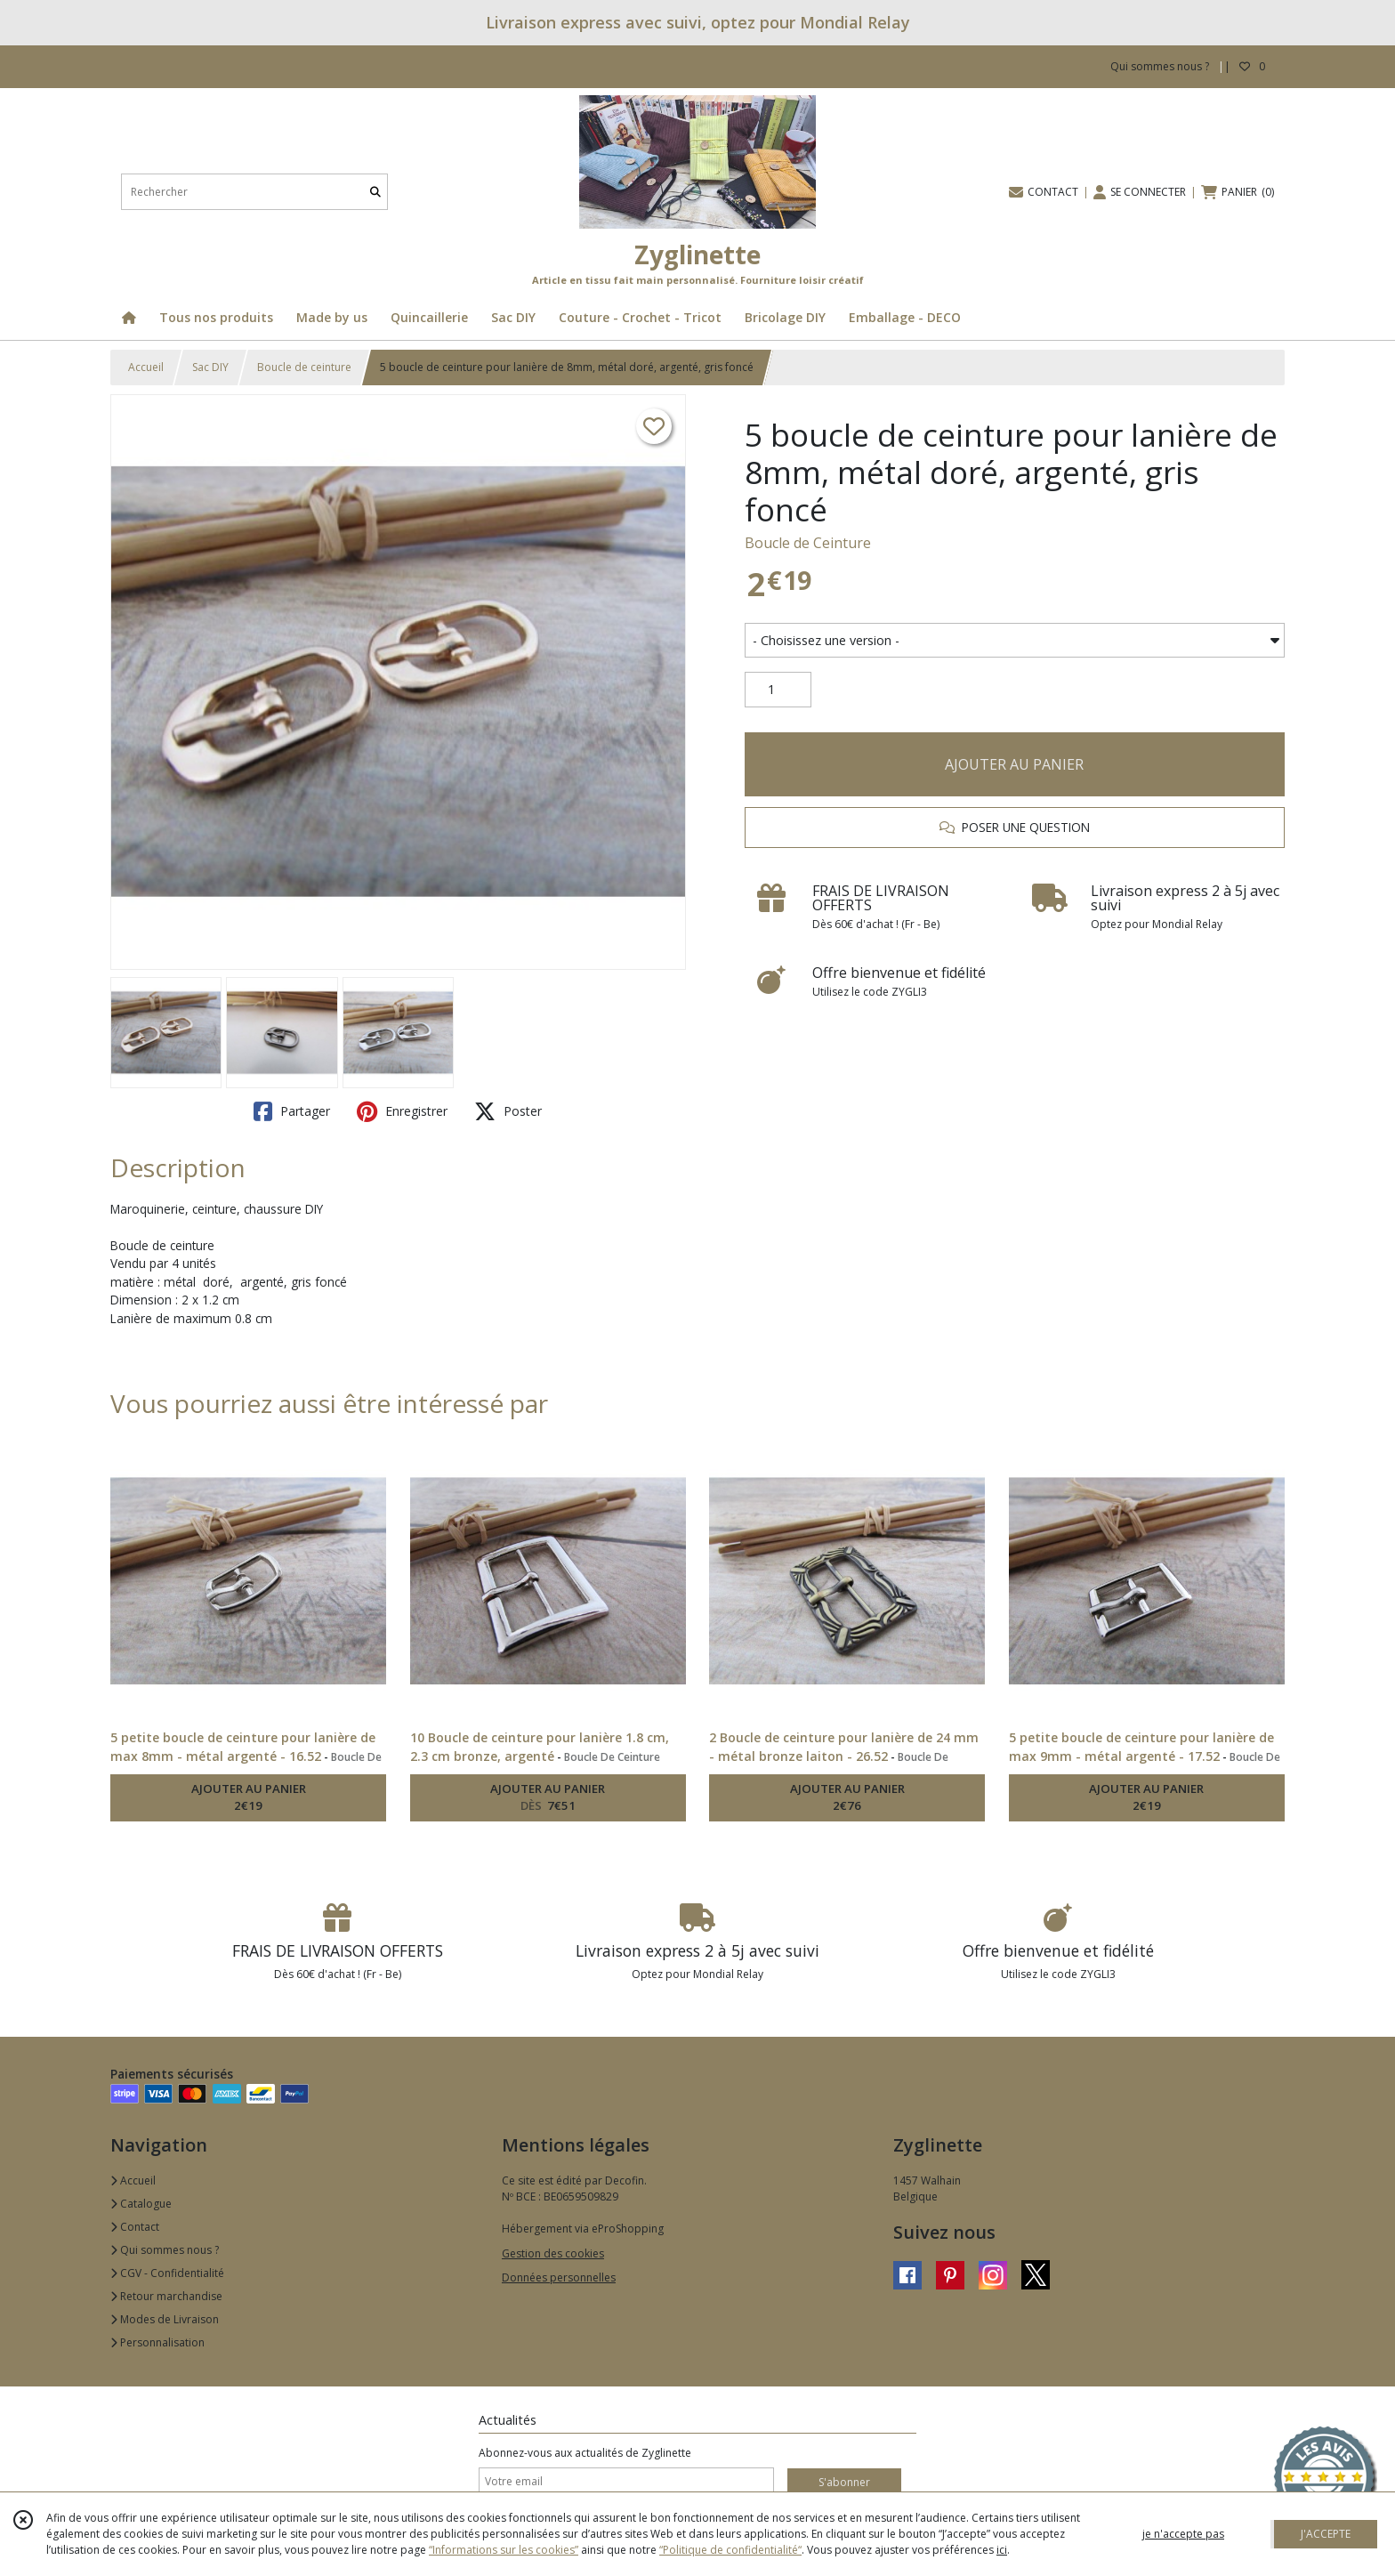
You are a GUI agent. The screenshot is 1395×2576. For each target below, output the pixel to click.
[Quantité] (778, 689)
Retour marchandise (166, 2296)
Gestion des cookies (553, 2253)
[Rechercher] (375, 191)
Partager (292, 1111)
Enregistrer (402, 1111)
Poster (508, 1111)
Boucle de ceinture (304, 367)
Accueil (146, 367)
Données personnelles (559, 2277)
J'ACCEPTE (1326, 2533)
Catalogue (141, 2203)
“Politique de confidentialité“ (730, 2549)
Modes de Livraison (164, 2319)
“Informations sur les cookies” (503, 2549)
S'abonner (844, 2482)
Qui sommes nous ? (164, 2249)
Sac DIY (210, 367)
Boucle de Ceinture (808, 543)
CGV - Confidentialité (167, 2273)
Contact (134, 2226)
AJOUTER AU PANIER (1014, 764)
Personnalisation (157, 2342)
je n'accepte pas (1183, 2533)
